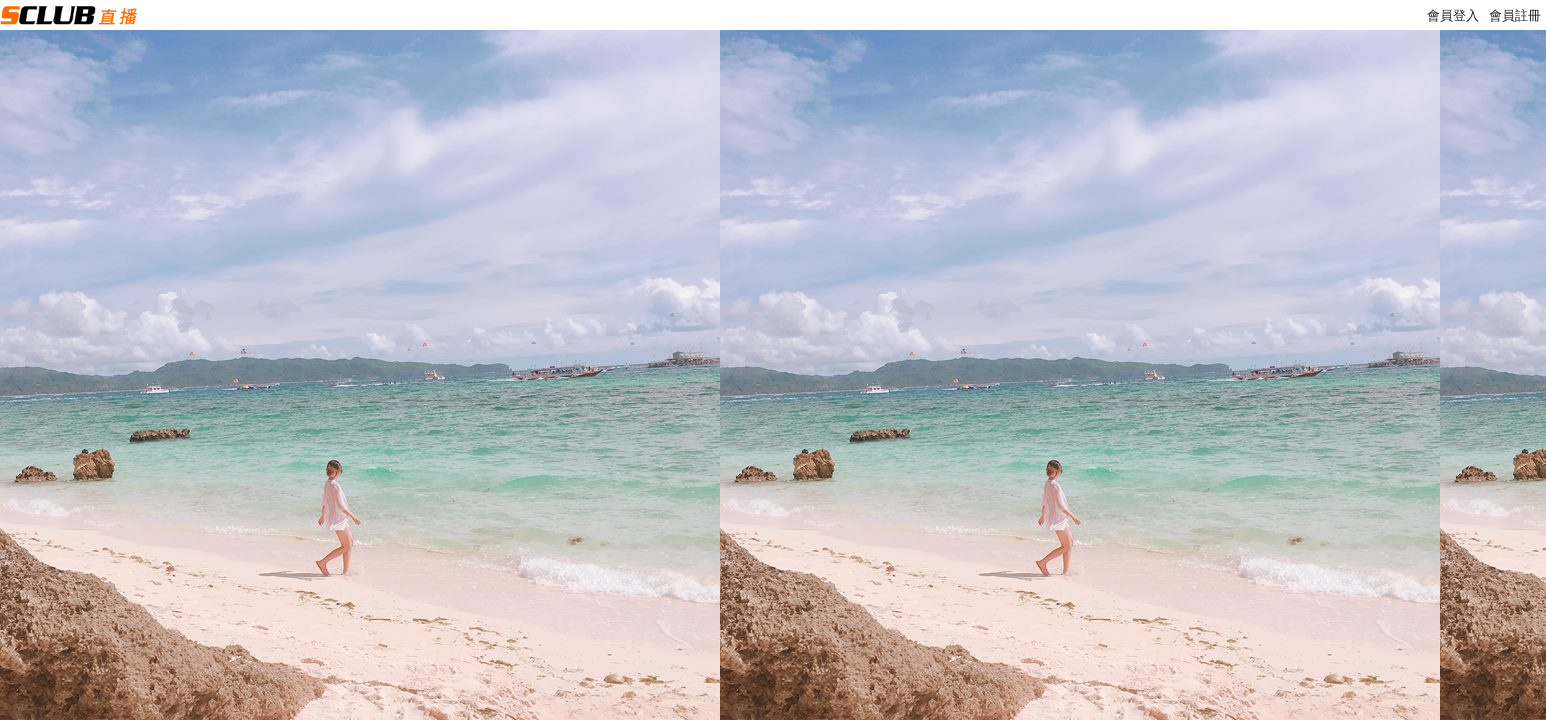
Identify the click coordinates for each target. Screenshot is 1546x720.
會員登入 (1453, 15)
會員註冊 (1515, 15)
